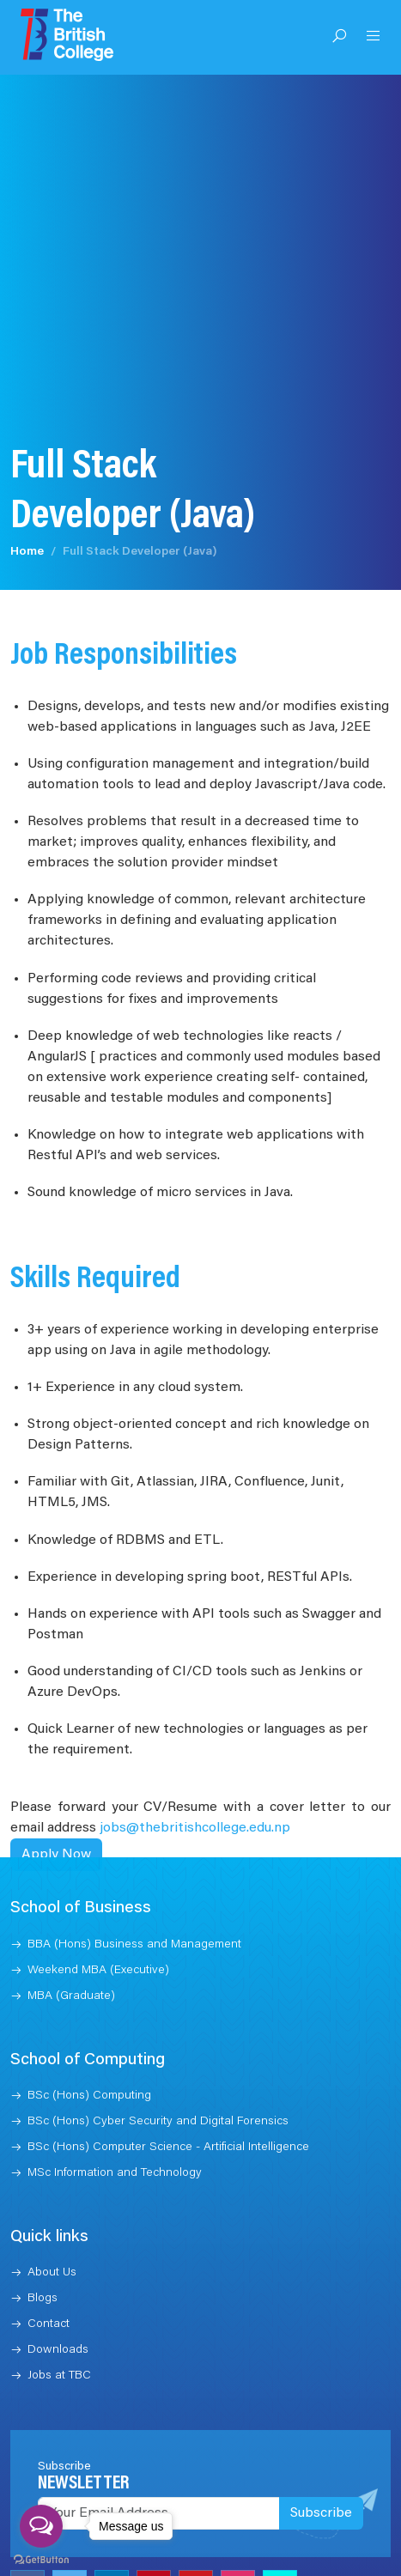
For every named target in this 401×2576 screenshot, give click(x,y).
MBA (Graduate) (71, 1993)
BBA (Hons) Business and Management (134, 1941)
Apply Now (56, 1852)
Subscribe (321, 2510)
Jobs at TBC (59, 2372)
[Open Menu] (373, 37)
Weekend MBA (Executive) (98, 1967)
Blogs (42, 2295)
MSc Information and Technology (114, 2170)
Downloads (57, 2347)
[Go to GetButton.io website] (41, 2559)
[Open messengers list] (41, 2526)
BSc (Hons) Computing (89, 2093)
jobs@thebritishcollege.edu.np (195, 1825)
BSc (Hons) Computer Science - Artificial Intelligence (168, 2144)
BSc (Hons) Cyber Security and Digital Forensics (158, 2118)
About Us (51, 2269)
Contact (48, 2321)
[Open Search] (339, 37)
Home (27, 549)
